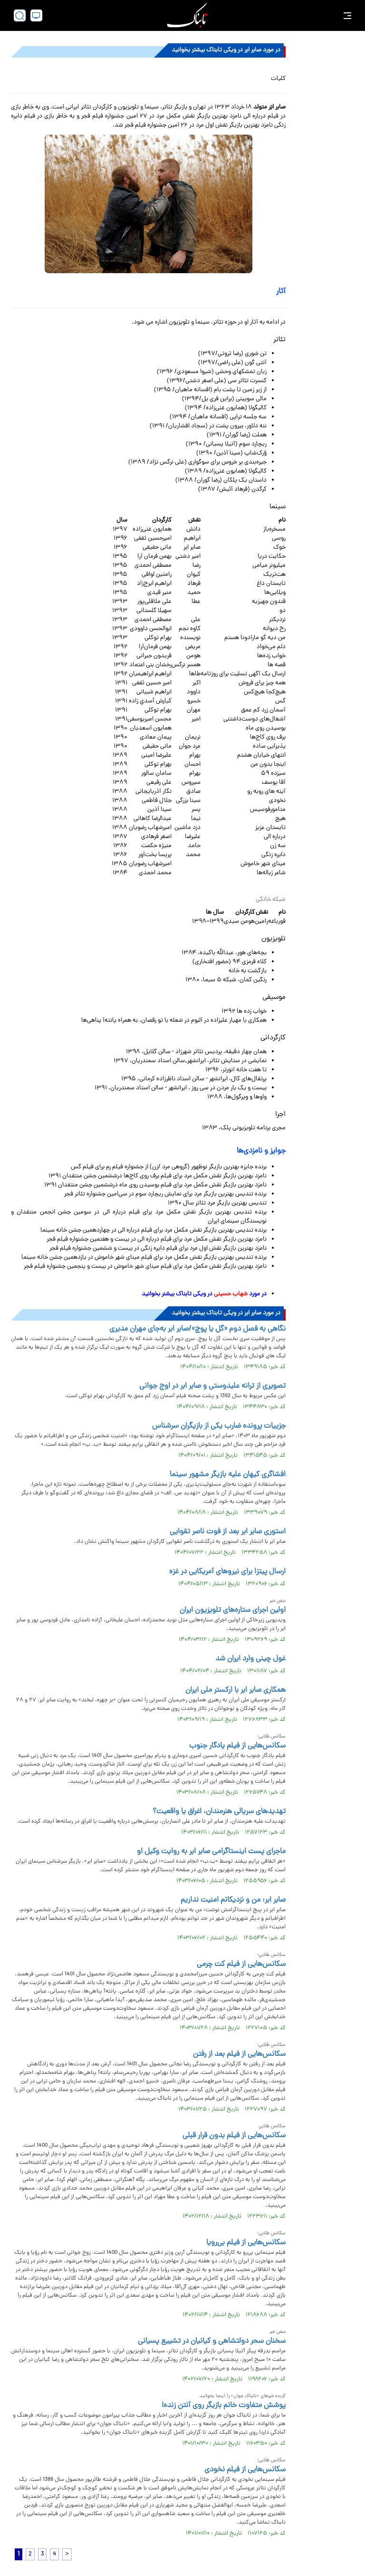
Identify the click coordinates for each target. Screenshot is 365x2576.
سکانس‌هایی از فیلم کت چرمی (241, 1964)
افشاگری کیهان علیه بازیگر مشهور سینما (228, 1474)
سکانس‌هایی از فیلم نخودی (245, 2470)
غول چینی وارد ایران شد (249, 1659)
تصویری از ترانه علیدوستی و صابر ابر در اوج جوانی (212, 1386)
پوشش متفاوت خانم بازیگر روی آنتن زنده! (224, 2405)
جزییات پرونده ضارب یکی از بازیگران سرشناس (219, 1426)
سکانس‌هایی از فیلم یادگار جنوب (237, 1746)
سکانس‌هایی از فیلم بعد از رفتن (239, 2054)
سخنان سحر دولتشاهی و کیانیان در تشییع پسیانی (212, 2341)
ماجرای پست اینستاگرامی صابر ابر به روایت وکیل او (211, 1851)
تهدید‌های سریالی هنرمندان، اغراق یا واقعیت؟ (219, 1811)
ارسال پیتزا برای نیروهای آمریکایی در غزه (227, 1572)
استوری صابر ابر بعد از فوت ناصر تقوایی (228, 1532)
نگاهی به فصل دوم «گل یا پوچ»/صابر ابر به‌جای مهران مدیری (197, 1329)
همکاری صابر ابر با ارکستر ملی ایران (235, 1690)
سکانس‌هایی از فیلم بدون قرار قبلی (234, 2136)
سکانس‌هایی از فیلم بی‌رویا (246, 2243)
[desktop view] (36, 15)
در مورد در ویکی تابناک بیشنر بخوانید (203, 1294)
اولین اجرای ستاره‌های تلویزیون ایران (233, 1610)
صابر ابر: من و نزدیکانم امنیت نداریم (233, 1900)
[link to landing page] (187, 15)
